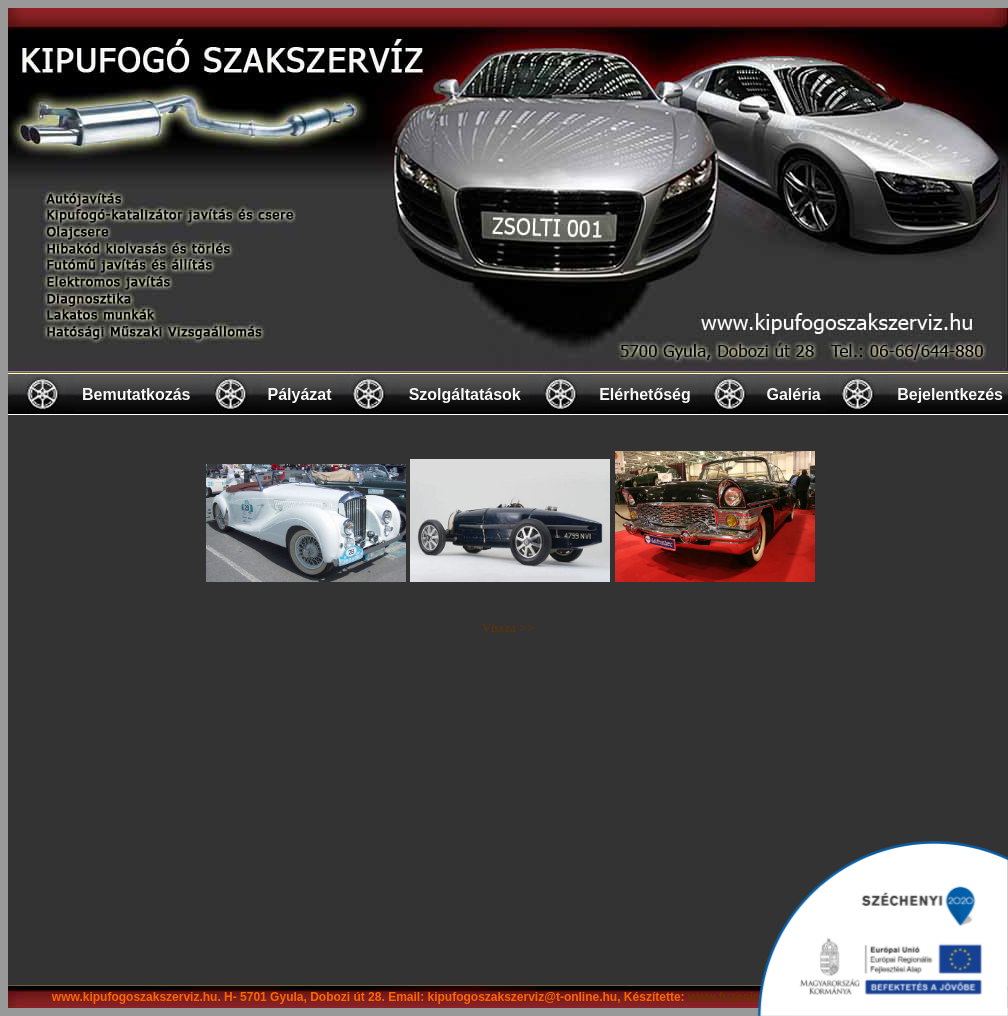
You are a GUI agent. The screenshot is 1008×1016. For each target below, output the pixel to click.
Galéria (793, 394)
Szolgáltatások (465, 394)
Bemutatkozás (136, 394)
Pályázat (299, 394)
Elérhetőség (645, 394)
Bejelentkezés (950, 394)
